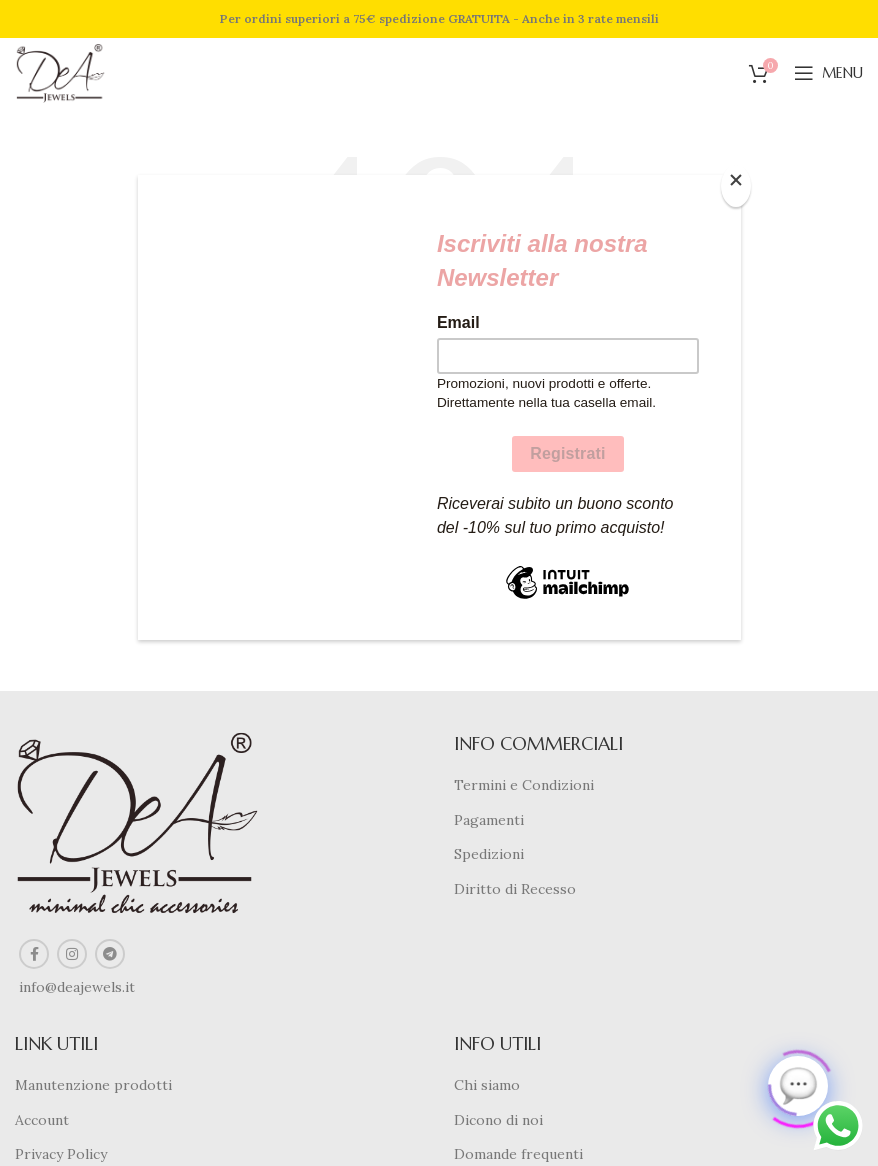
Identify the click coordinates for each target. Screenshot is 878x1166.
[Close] (736, 186)
